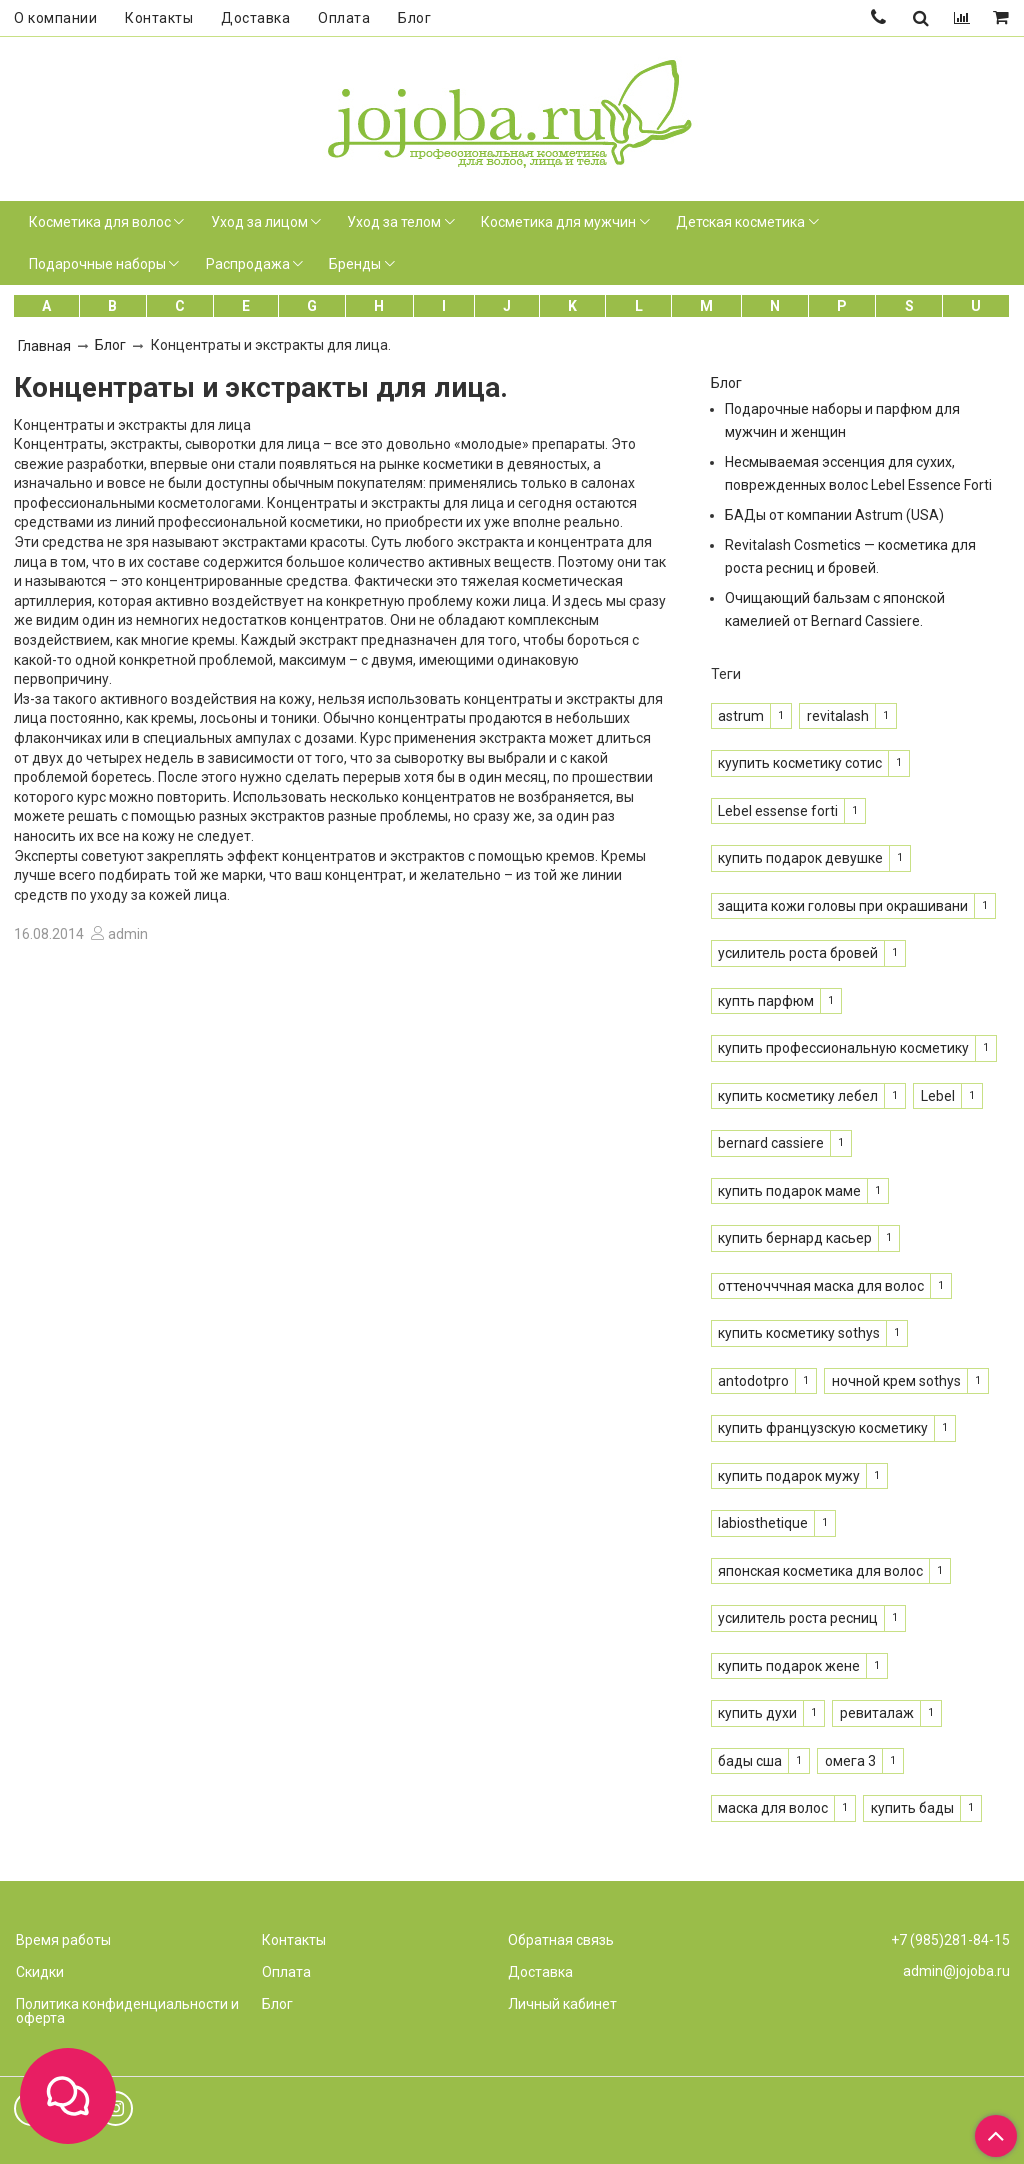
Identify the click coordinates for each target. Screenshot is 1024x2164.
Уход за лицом (259, 222)
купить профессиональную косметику (843, 1048)
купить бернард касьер (795, 1238)
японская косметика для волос (820, 1571)
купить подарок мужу (789, 1476)
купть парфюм (766, 1001)
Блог (414, 18)
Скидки (40, 1972)
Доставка (255, 18)
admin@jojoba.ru (956, 1971)
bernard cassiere (771, 1143)
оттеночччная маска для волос (821, 1286)
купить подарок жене (789, 1666)
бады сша (750, 1761)
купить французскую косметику (823, 1428)
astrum (741, 716)
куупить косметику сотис (800, 763)
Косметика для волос (100, 222)
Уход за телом (394, 222)
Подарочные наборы (97, 264)
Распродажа (248, 264)
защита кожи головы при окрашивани (843, 906)
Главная (44, 346)
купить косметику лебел (798, 1096)
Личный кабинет (562, 2004)
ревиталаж (877, 1713)
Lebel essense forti (778, 811)
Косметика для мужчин (558, 222)
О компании (55, 18)
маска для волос (773, 1808)
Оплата (344, 18)
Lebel (938, 1096)
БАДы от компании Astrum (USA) (834, 515)
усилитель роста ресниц (798, 1618)
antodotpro (753, 1381)
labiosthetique (763, 1523)
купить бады (912, 1808)
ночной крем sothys (896, 1381)
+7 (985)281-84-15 (950, 1940)
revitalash (838, 716)
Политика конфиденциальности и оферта (127, 2011)
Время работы (63, 1940)
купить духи (757, 1713)
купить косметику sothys (799, 1333)
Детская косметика (740, 222)
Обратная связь (561, 1940)
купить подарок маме (789, 1191)
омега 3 (850, 1761)
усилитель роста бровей (798, 953)
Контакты (159, 18)
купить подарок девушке (800, 858)
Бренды (355, 264)
